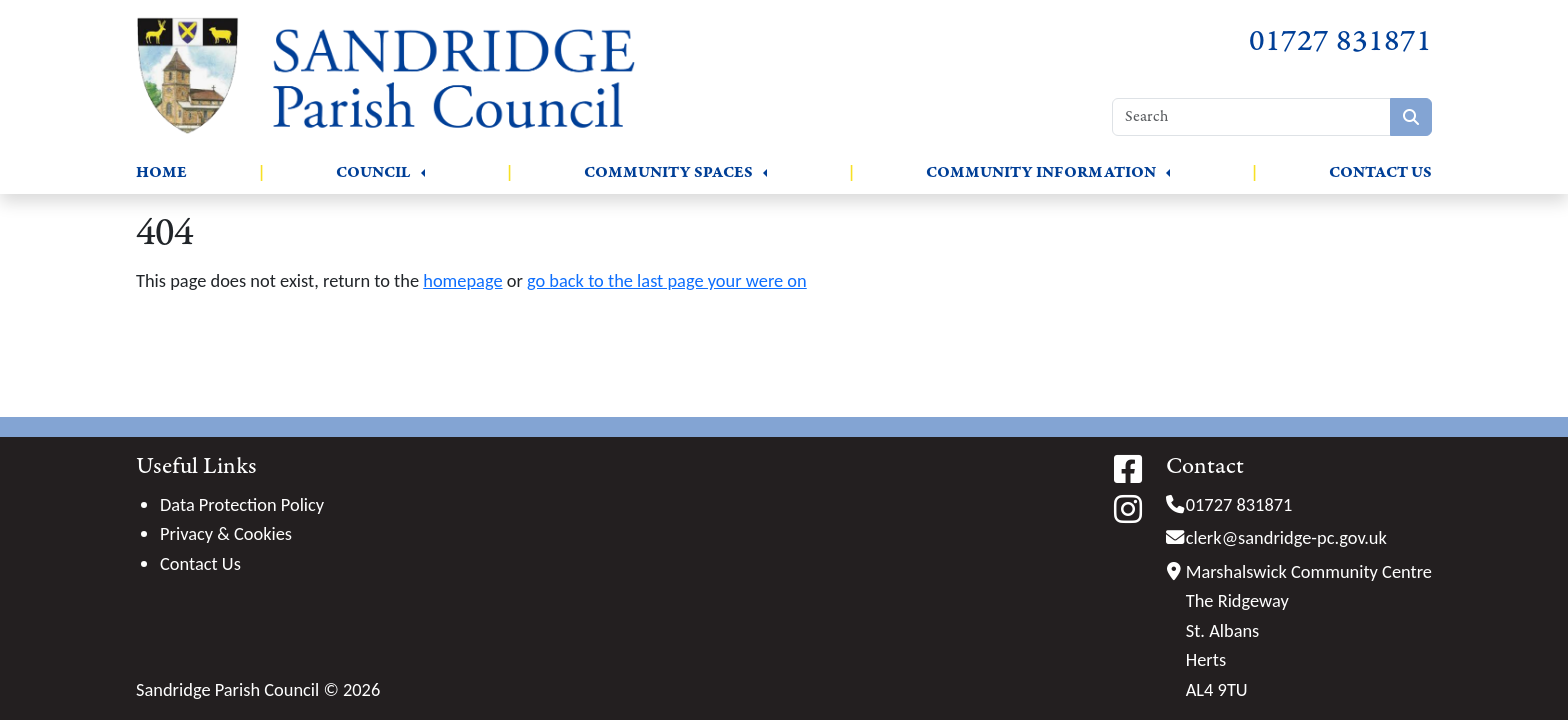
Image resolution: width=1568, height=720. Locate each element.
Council (373, 172)
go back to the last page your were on (667, 280)
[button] (423, 173)
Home (161, 172)
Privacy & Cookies (226, 533)
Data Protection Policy (242, 504)
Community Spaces (668, 172)
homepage (462, 280)
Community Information (1041, 172)
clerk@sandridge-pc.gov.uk (1286, 537)
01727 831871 (1340, 41)
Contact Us (1380, 172)
